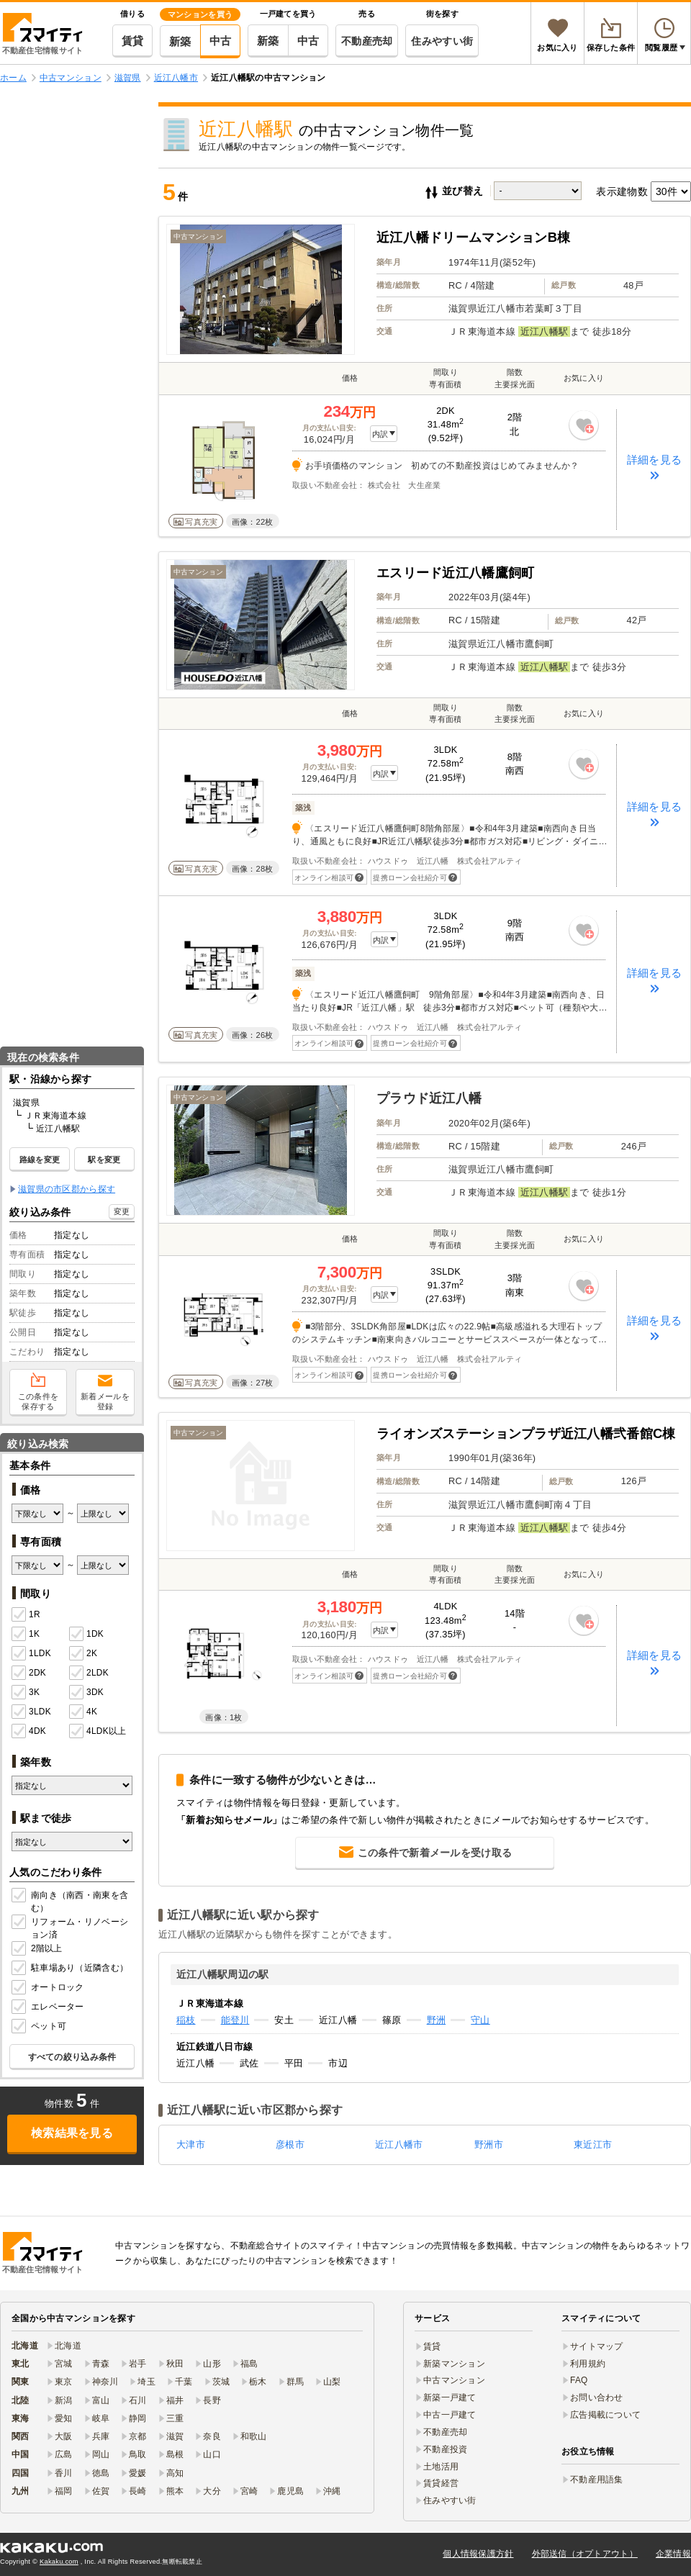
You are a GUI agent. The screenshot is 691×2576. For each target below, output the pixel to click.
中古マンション (454, 2380)
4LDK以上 (97, 1731)
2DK (29, 1673)
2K (83, 1654)
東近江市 (593, 2144)
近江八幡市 (399, 2144)
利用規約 (587, 2364)
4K (83, 1712)
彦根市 (290, 2144)
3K (26, 1693)
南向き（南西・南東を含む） (71, 1901)
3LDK (31, 1712)
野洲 (436, 2020)
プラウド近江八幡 (429, 1098)
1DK (86, 1634)
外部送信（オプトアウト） (585, 2554)
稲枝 (186, 2020)
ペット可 (40, 2027)
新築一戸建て (450, 2397)
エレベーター (49, 2007)
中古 (220, 41)
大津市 (190, 2144)
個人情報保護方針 (478, 2554)
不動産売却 (366, 41)
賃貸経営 (441, 2483)
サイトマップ (596, 2346)
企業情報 (673, 2554)
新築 (180, 41)
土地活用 (441, 2467)
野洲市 (488, 2144)
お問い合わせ (596, 2397)
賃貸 (133, 41)
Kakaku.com (59, 2561)
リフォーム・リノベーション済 (71, 1928)
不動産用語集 (596, 2480)
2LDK (89, 1673)
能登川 (235, 2020)
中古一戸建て (450, 2415)
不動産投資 (445, 2449)
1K (26, 1634)
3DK (86, 1693)
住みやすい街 (442, 41)
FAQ (579, 2380)
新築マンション (454, 2364)
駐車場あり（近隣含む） (71, 1968)
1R (26, 1615)
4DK (29, 1731)
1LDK (31, 1654)
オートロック (49, 1988)
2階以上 (38, 1949)
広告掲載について (605, 2415)
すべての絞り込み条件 (72, 2057)
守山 (480, 2020)
